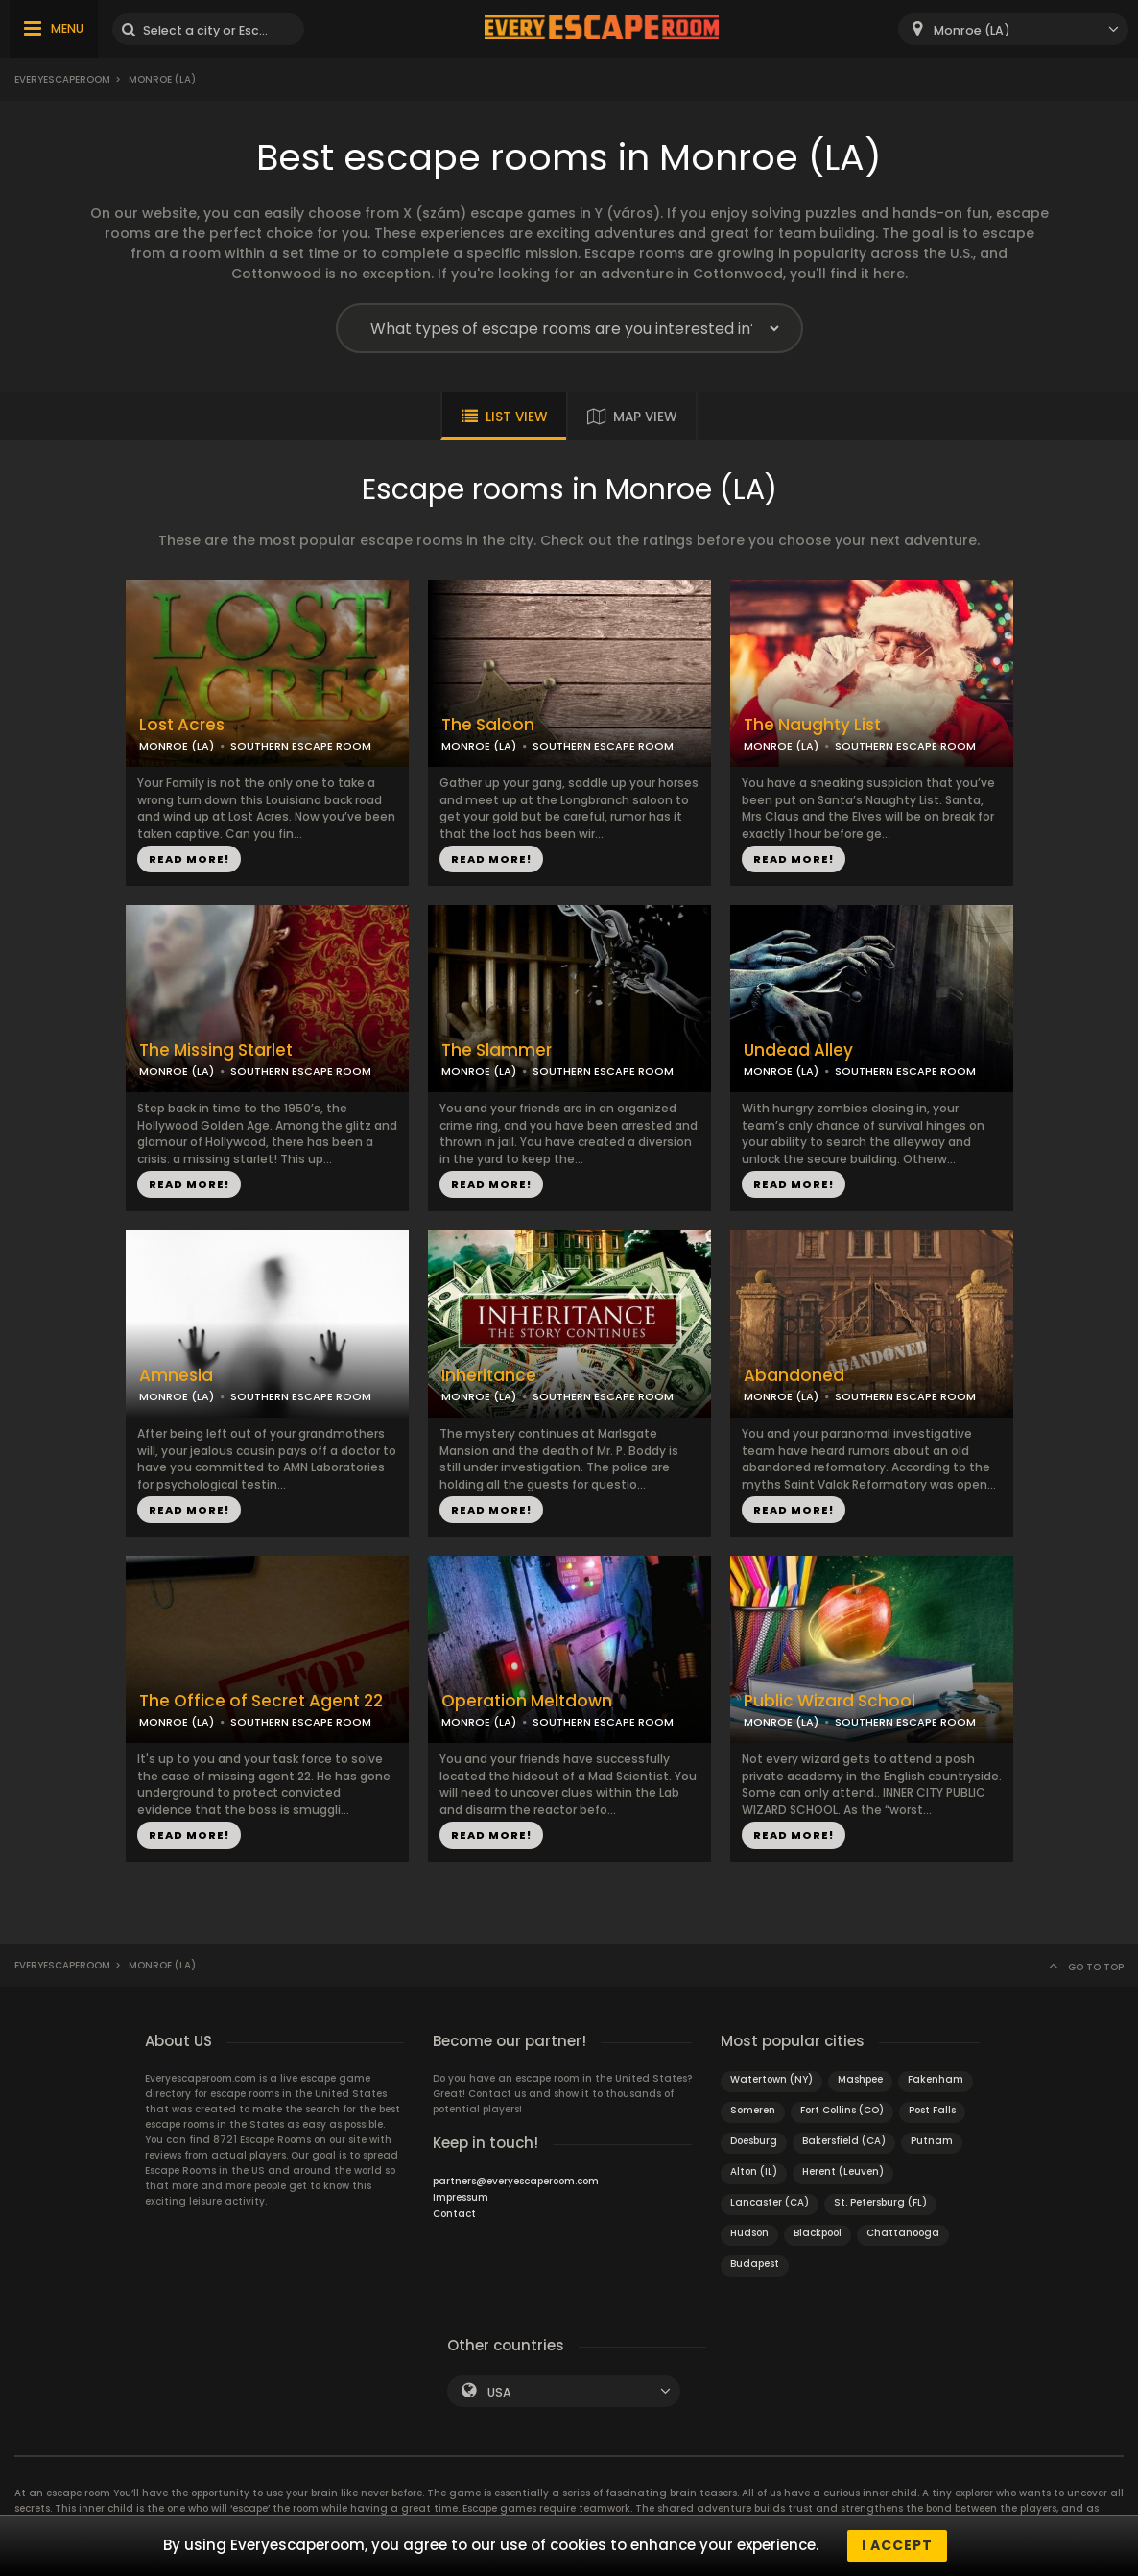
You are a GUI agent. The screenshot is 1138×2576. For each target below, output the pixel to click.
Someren (752, 2110)
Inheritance (488, 1376)
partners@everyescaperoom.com (516, 2181)
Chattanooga (902, 2233)
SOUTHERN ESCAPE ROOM (300, 745)
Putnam (932, 2141)
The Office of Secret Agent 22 (261, 1701)
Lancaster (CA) (769, 2202)
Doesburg (753, 2141)
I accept (897, 2545)
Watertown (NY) (771, 2079)
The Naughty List (812, 725)
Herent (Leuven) (843, 2171)
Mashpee (860, 2079)
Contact (454, 2213)
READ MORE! (189, 859)
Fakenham (935, 2079)
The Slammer (496, 1050)
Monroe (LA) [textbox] (972, 30)
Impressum (460, 2197)
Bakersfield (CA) (844, 2141)
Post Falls (932, 2110)
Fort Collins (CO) (842, 2110)
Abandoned (794, 1376)
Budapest (754, 2263)
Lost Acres (182, 725)
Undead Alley (798, 1050)
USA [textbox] (499, 2392)
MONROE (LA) (176, 745)
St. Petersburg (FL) (880, 2202)
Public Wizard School (829, 1701)
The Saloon (487, 725)
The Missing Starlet (216, 1050)
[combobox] (1013, 29)
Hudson (749, 2233)
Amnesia (176, 1376)
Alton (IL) (753, 2171)
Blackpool (818, 2233)
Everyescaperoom (62, 79)
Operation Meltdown (526, 1701)
